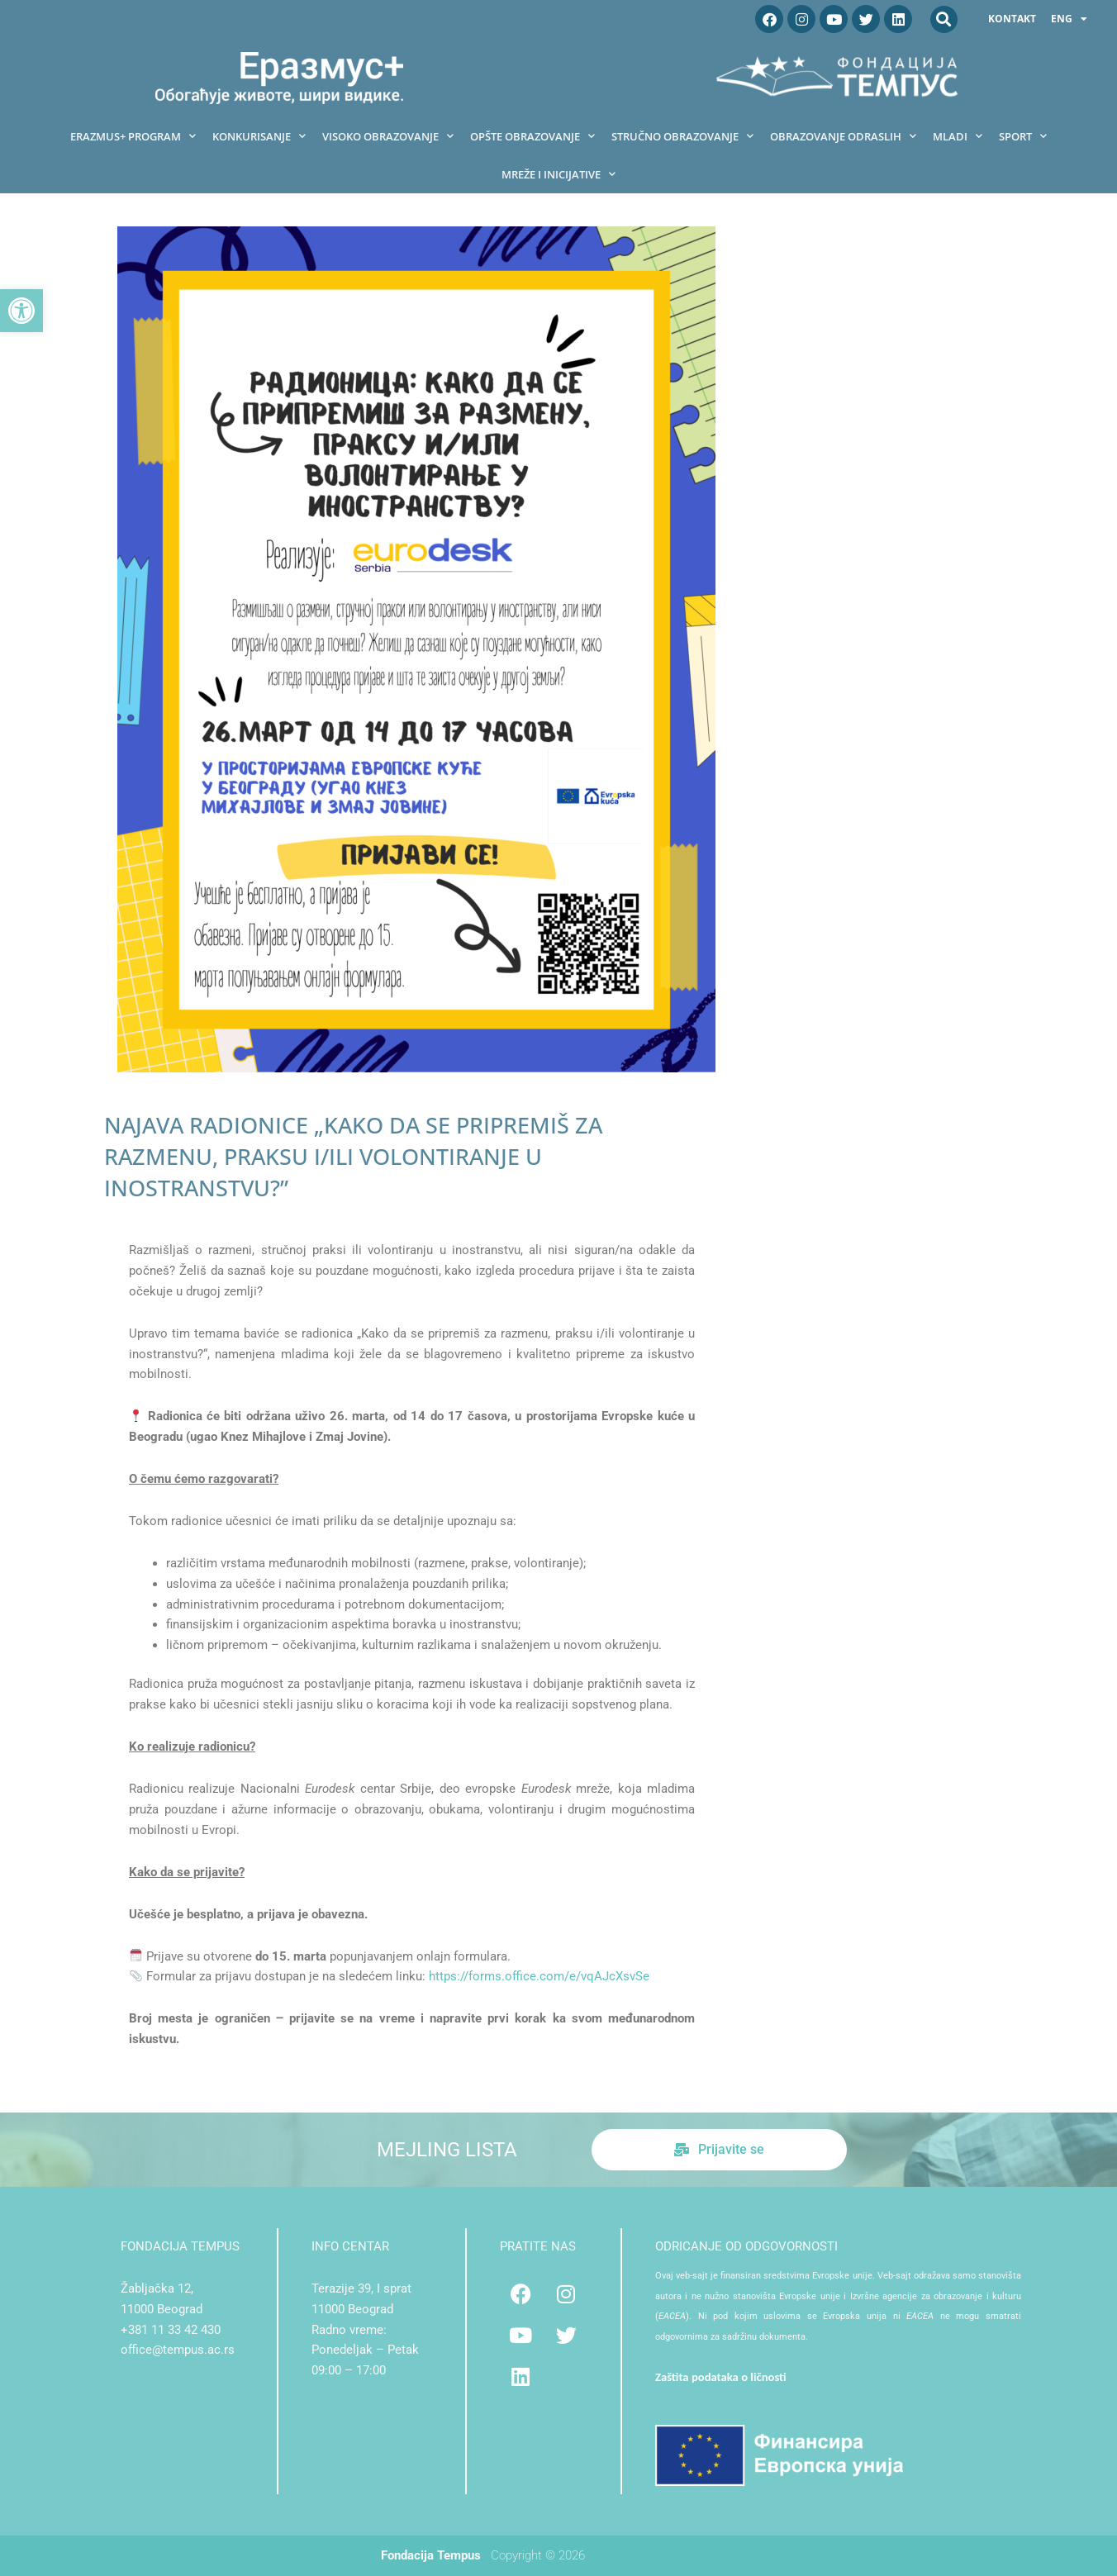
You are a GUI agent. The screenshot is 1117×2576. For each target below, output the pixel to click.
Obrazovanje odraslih (843, 136)
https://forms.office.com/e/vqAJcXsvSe (539, 1976)
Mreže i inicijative (558, 174)
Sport (1023, 136)
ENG (1069, 19)
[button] (21, 310)
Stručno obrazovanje (682, 136)
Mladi (957, 136)
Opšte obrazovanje (532, 136)
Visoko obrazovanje (388, 136)
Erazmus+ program (133, 136)
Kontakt (1012, 19)
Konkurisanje (259, 136)
